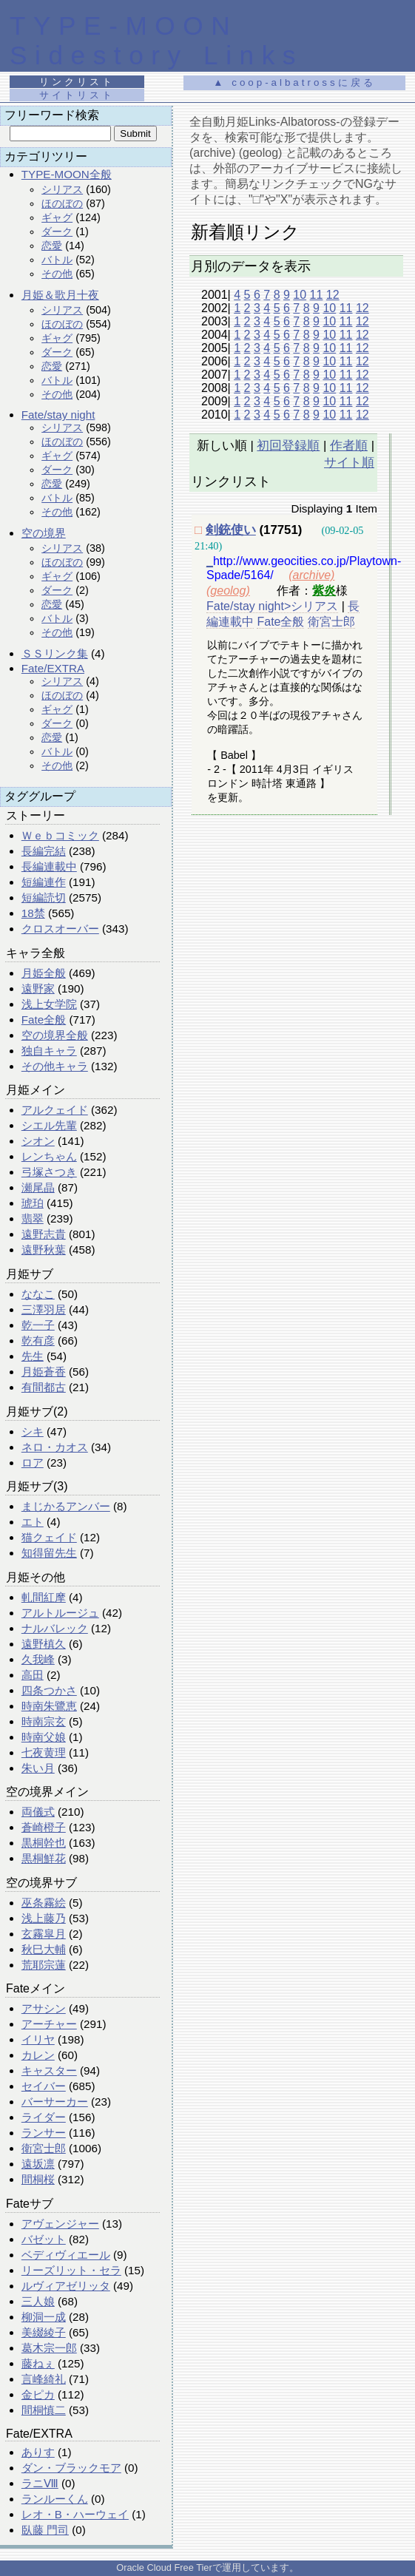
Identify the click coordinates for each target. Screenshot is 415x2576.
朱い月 (38, 1768)
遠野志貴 (43, 1234)
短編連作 (43, 882)
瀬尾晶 (38, 1187)
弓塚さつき (49, 1172)
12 (333, 294)
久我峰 (38, 1659)
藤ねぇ (38, 2363)
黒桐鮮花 (43, 1858)
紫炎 (324, 590)
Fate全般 (43, 1019)
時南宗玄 (43, 1721)
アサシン (43, 2008)
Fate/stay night (58, 414)
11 (316, 294)
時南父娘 (43, 1737)
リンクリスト (77, 81)
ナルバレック (54, 1628)
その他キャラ (54, 1066)
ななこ (38, 1294)
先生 (32, 1356)
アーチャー (49, 2024)
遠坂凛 (38, 2163)
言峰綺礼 (43, 2379)
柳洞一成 (43, 2316)
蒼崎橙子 (43, 1827)
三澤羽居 (43, 1309)
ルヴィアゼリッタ (65, 2285)
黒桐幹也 (43, 1842)
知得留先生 (49, 1552)
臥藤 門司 (45, 2529)
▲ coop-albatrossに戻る (294, 82)
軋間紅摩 (43, 1597)
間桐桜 (38, 2179)
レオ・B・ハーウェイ (75, 2514)
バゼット (43, 2239)
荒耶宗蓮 (43, 1964)
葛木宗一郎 (49, 2348)
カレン (38, 2055)
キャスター (49, 2070)
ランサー (43, 2132)
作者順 (349, 446)
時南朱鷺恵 (49, 1706)
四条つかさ (49, 1690)
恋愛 (51, 245)
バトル (56, 260)
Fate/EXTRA (52, 668)
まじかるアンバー (65, 1506)
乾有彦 (38, 1340)
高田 (32, 1675)
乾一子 (38, 1325)
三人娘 (38, 2301)
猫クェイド (49, 1537)
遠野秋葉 (43, 1249)
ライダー (43, 2117)
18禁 (33, 913)
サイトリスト (77, 95)
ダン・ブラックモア (71, 2467)
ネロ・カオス (54, 1447)
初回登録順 (288, 446)
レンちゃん (49, 1156)
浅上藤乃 (43, 1918)
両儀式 (38, 1811)
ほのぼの (62, 203)
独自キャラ (49, 1050)
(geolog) (228, 590)
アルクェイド (54, 1109)
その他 (56, 274)
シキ (32, 1431)
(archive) (311, 575)
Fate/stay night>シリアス (272, 606)
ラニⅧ (39, 2483)
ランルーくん (54, 2498)
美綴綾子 (43, 2332)
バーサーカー (54, 2101)
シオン (38, 1141)
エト (32, 1521)
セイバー (43, 2086)
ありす (38, 2452)
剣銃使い (231, 530)
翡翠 (32, 1218)
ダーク (56, 231)
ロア (32, 1462)
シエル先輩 (49, 1125)
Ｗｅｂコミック (60, 835)
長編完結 (43, 851)
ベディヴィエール (65, 2254)
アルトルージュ (60, 1612)
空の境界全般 (54, 1035)
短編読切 (43, 897)
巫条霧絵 (43, 1902)
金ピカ (38, 2394)
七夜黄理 (43, 1752)
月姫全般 (43, 973)
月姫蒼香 (43, 1371)
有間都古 (43, 1387)
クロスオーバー (60, 928)
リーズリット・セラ (71, 2270)
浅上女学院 (49, 1004)
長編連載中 (49, 866)
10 (299, 294)
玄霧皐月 (43, 1933)
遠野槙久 (43, 1643)
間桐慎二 (43, 2410)
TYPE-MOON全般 (66, 174)
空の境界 (43, 533)
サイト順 (349, 463)
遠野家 (38, 988)
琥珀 (32, 1203)
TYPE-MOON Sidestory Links (156, 40)
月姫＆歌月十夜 (60, 294)
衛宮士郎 (43, 2148)
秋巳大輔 (43, 1949)
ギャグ (56, 217)
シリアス (62, 189)
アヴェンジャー (60, 2223)
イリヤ (38, 2039)
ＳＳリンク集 (54, 653)
